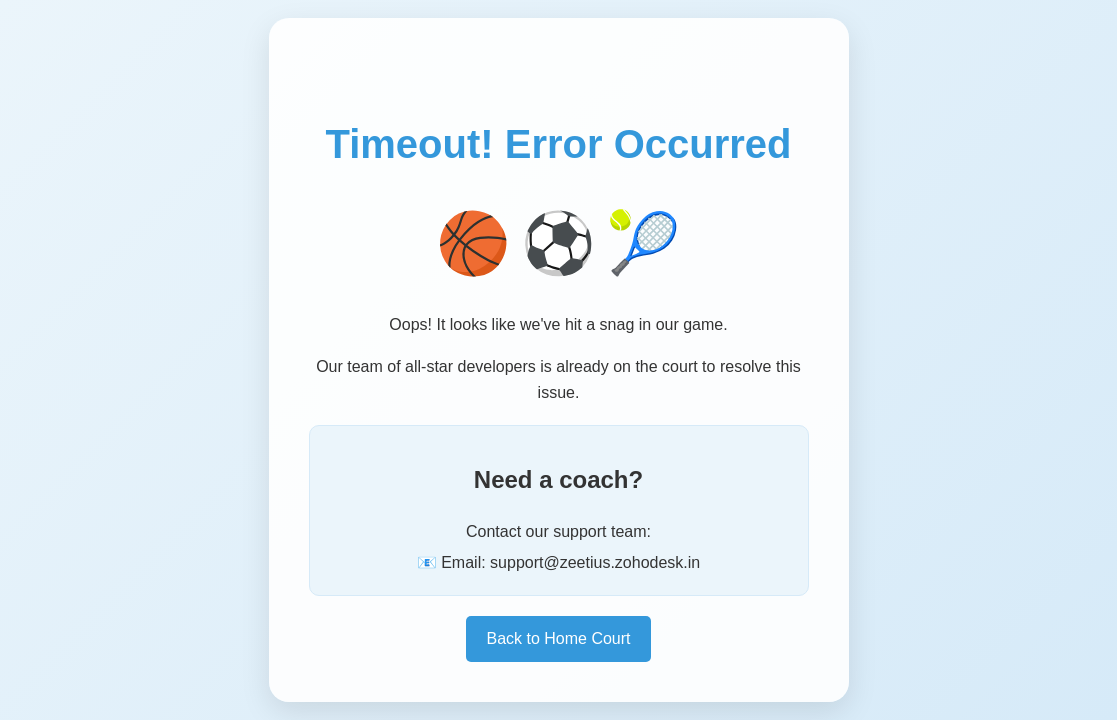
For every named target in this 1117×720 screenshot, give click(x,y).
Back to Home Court (558, 638)
